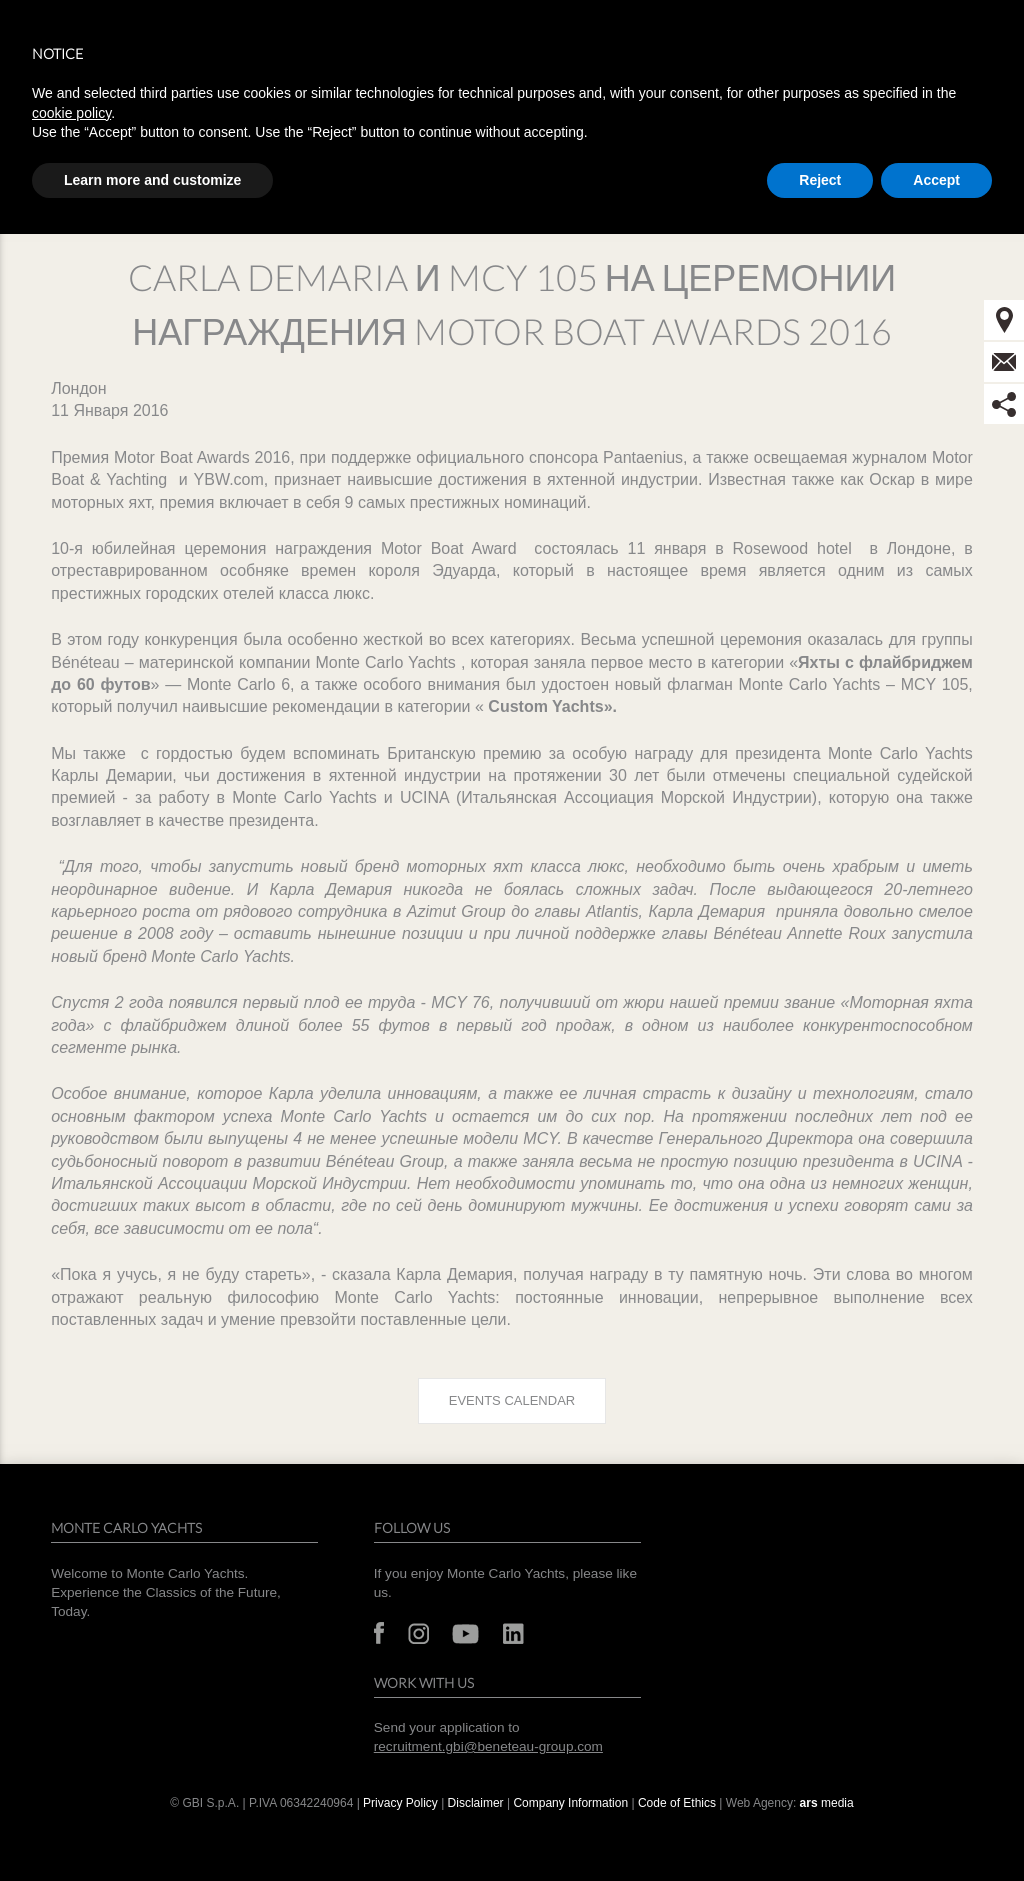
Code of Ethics (677, 1803)
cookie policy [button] (71, 113)
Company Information (570, 1803)
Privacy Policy (400, 1803)
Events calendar (512, 1400)
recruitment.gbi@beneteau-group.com (488, 1746)
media (827, 1803)
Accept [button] (936, 180)
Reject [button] (820, 180)
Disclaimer (476, 1803)
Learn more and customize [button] (152, 180)
